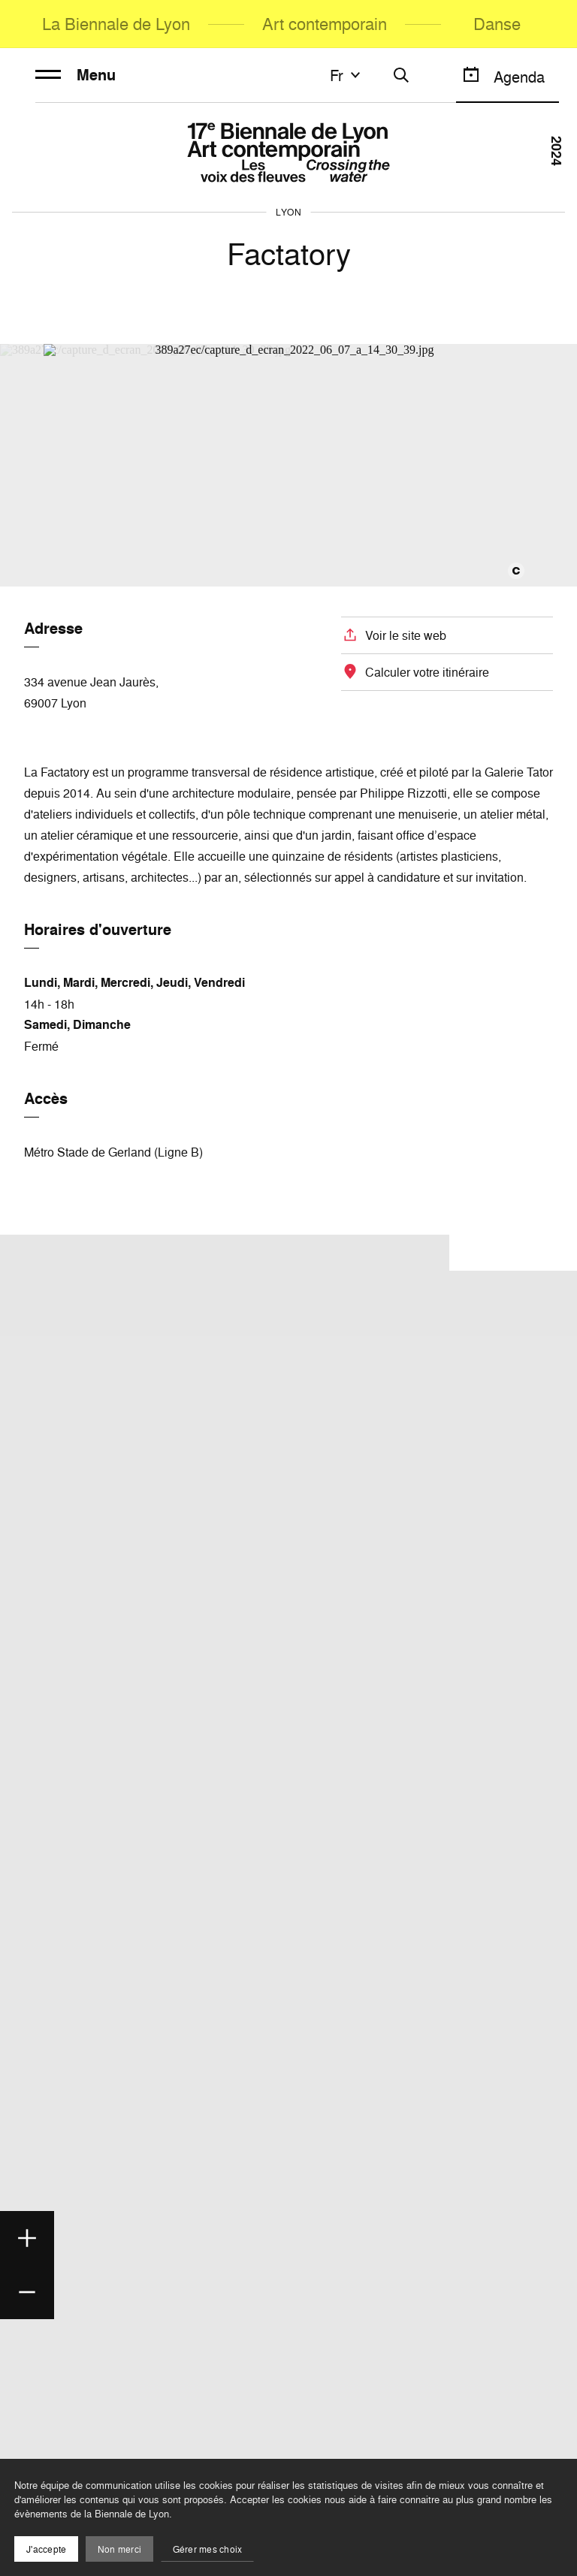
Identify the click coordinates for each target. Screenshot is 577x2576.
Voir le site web (405, 635)
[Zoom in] (27, 2238)
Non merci (119, 2549)
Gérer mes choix (208, 2549)
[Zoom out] (27, 2292)
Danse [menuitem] (497, 23)
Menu (75, 75)
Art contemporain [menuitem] (324, 23)
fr (347, 75)
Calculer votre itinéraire (427, 672)
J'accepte (46, 2549)
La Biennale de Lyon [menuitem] (116, 23)
